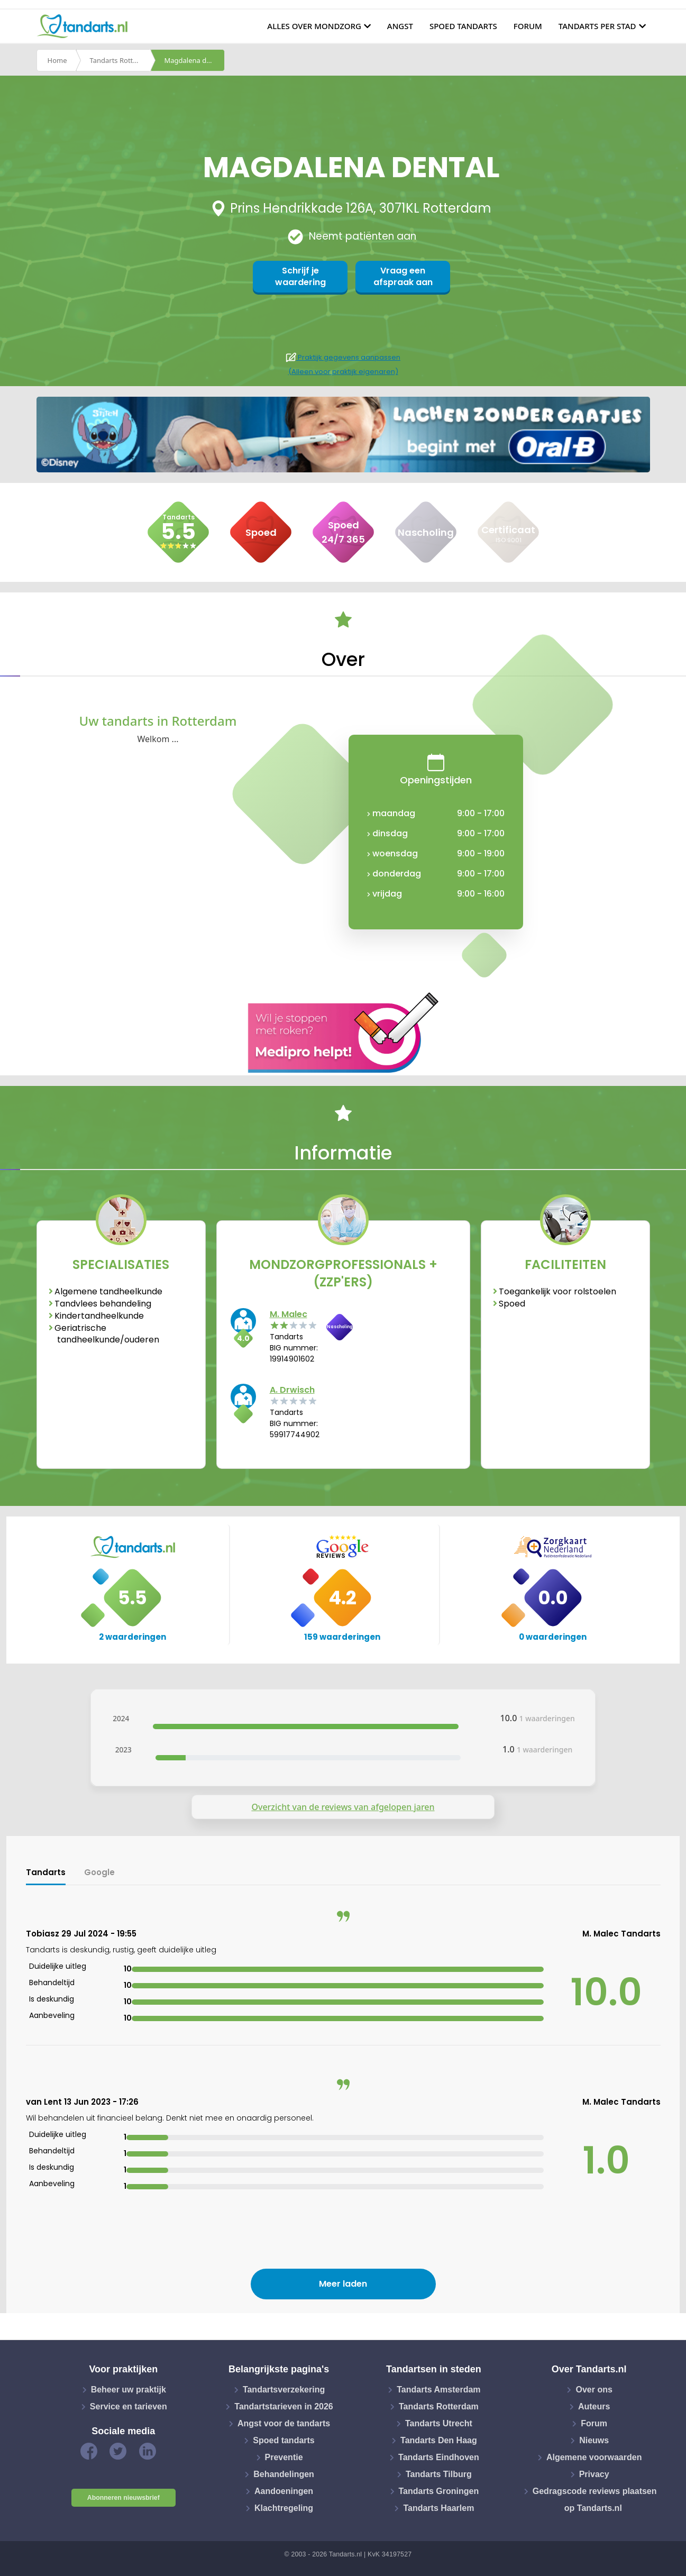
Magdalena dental (193, 60)
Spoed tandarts (463, 26)
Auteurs (594, 2406)
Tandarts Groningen (439, 2491)
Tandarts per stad (597, 26)
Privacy (594, 2474)
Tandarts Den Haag (438, 2440)
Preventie (284, 2457)
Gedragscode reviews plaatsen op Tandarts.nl (595, 2500)
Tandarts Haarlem (438, 2508)
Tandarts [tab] (46, 1872)
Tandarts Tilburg (439, 2474)
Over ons (593, 2389)
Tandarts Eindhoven (438, 2457)
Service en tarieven (128, 2406)
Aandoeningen (283, 2491)
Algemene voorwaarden (594, 2457)
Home (57, 60)
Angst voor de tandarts (283, 2423)
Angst (400, 26)
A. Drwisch (292, 1390)
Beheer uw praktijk (128, 2389)
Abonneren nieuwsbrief (123, 2497)
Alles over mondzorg (314, 26)
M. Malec (288, 1314)
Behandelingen (283, 2474)
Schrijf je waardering (300, 276)
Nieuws (594, 2440)
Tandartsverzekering (284, 2389)
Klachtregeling (283, 2508)
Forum (528, 26)
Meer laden (343, 2284)
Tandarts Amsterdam (438, 2389)
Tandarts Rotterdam (120, 60)
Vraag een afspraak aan (403, 276)
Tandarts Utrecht (438, 2423)
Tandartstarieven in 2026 (283, 2406)
